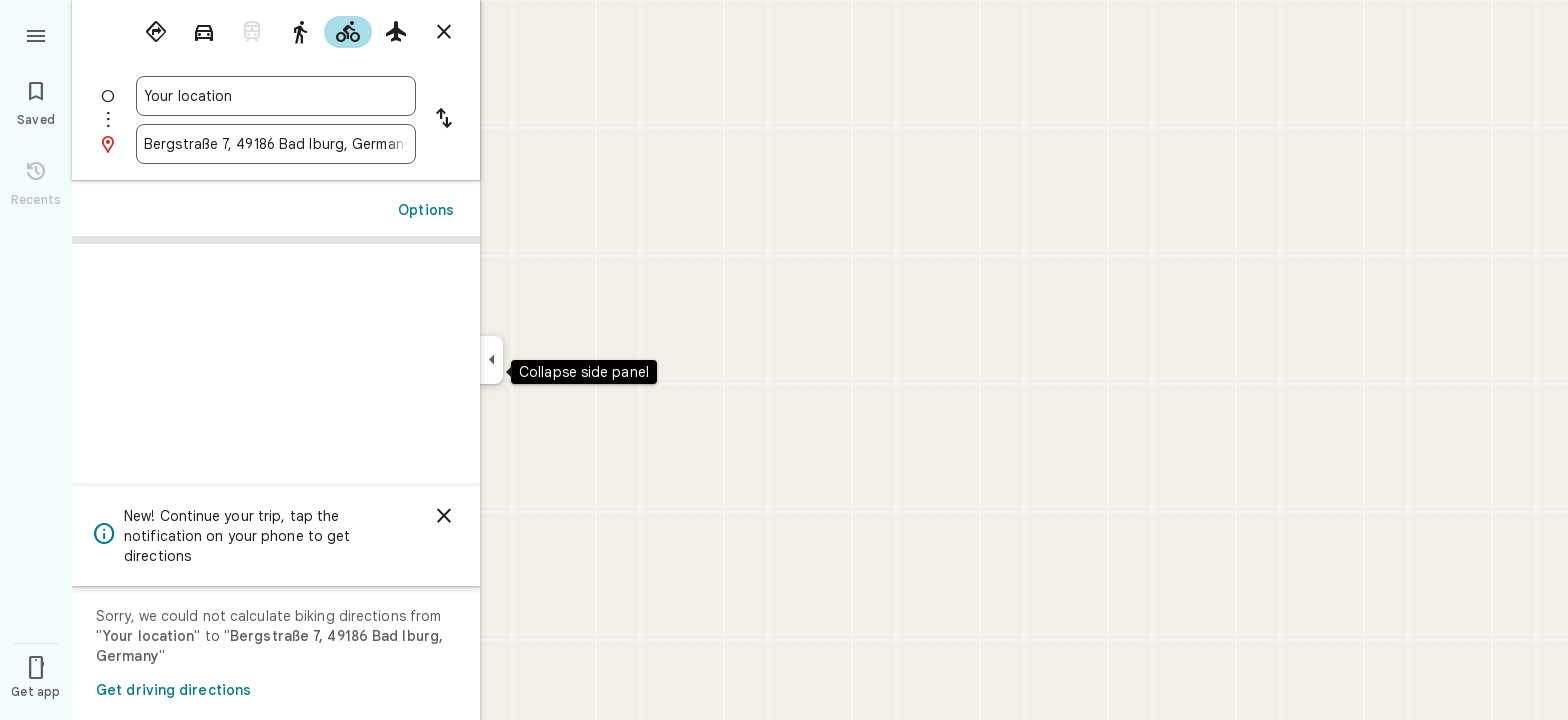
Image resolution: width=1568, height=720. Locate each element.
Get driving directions (173, 690)
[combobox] (276, 96)
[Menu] (36, 34)
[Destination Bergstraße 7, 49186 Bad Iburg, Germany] (276, 144)
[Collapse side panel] (491, 360)
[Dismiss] (444, 516)
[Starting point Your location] (276, 96)
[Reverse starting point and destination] (444, 120)
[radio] (156, 32)
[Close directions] (444, 32)
